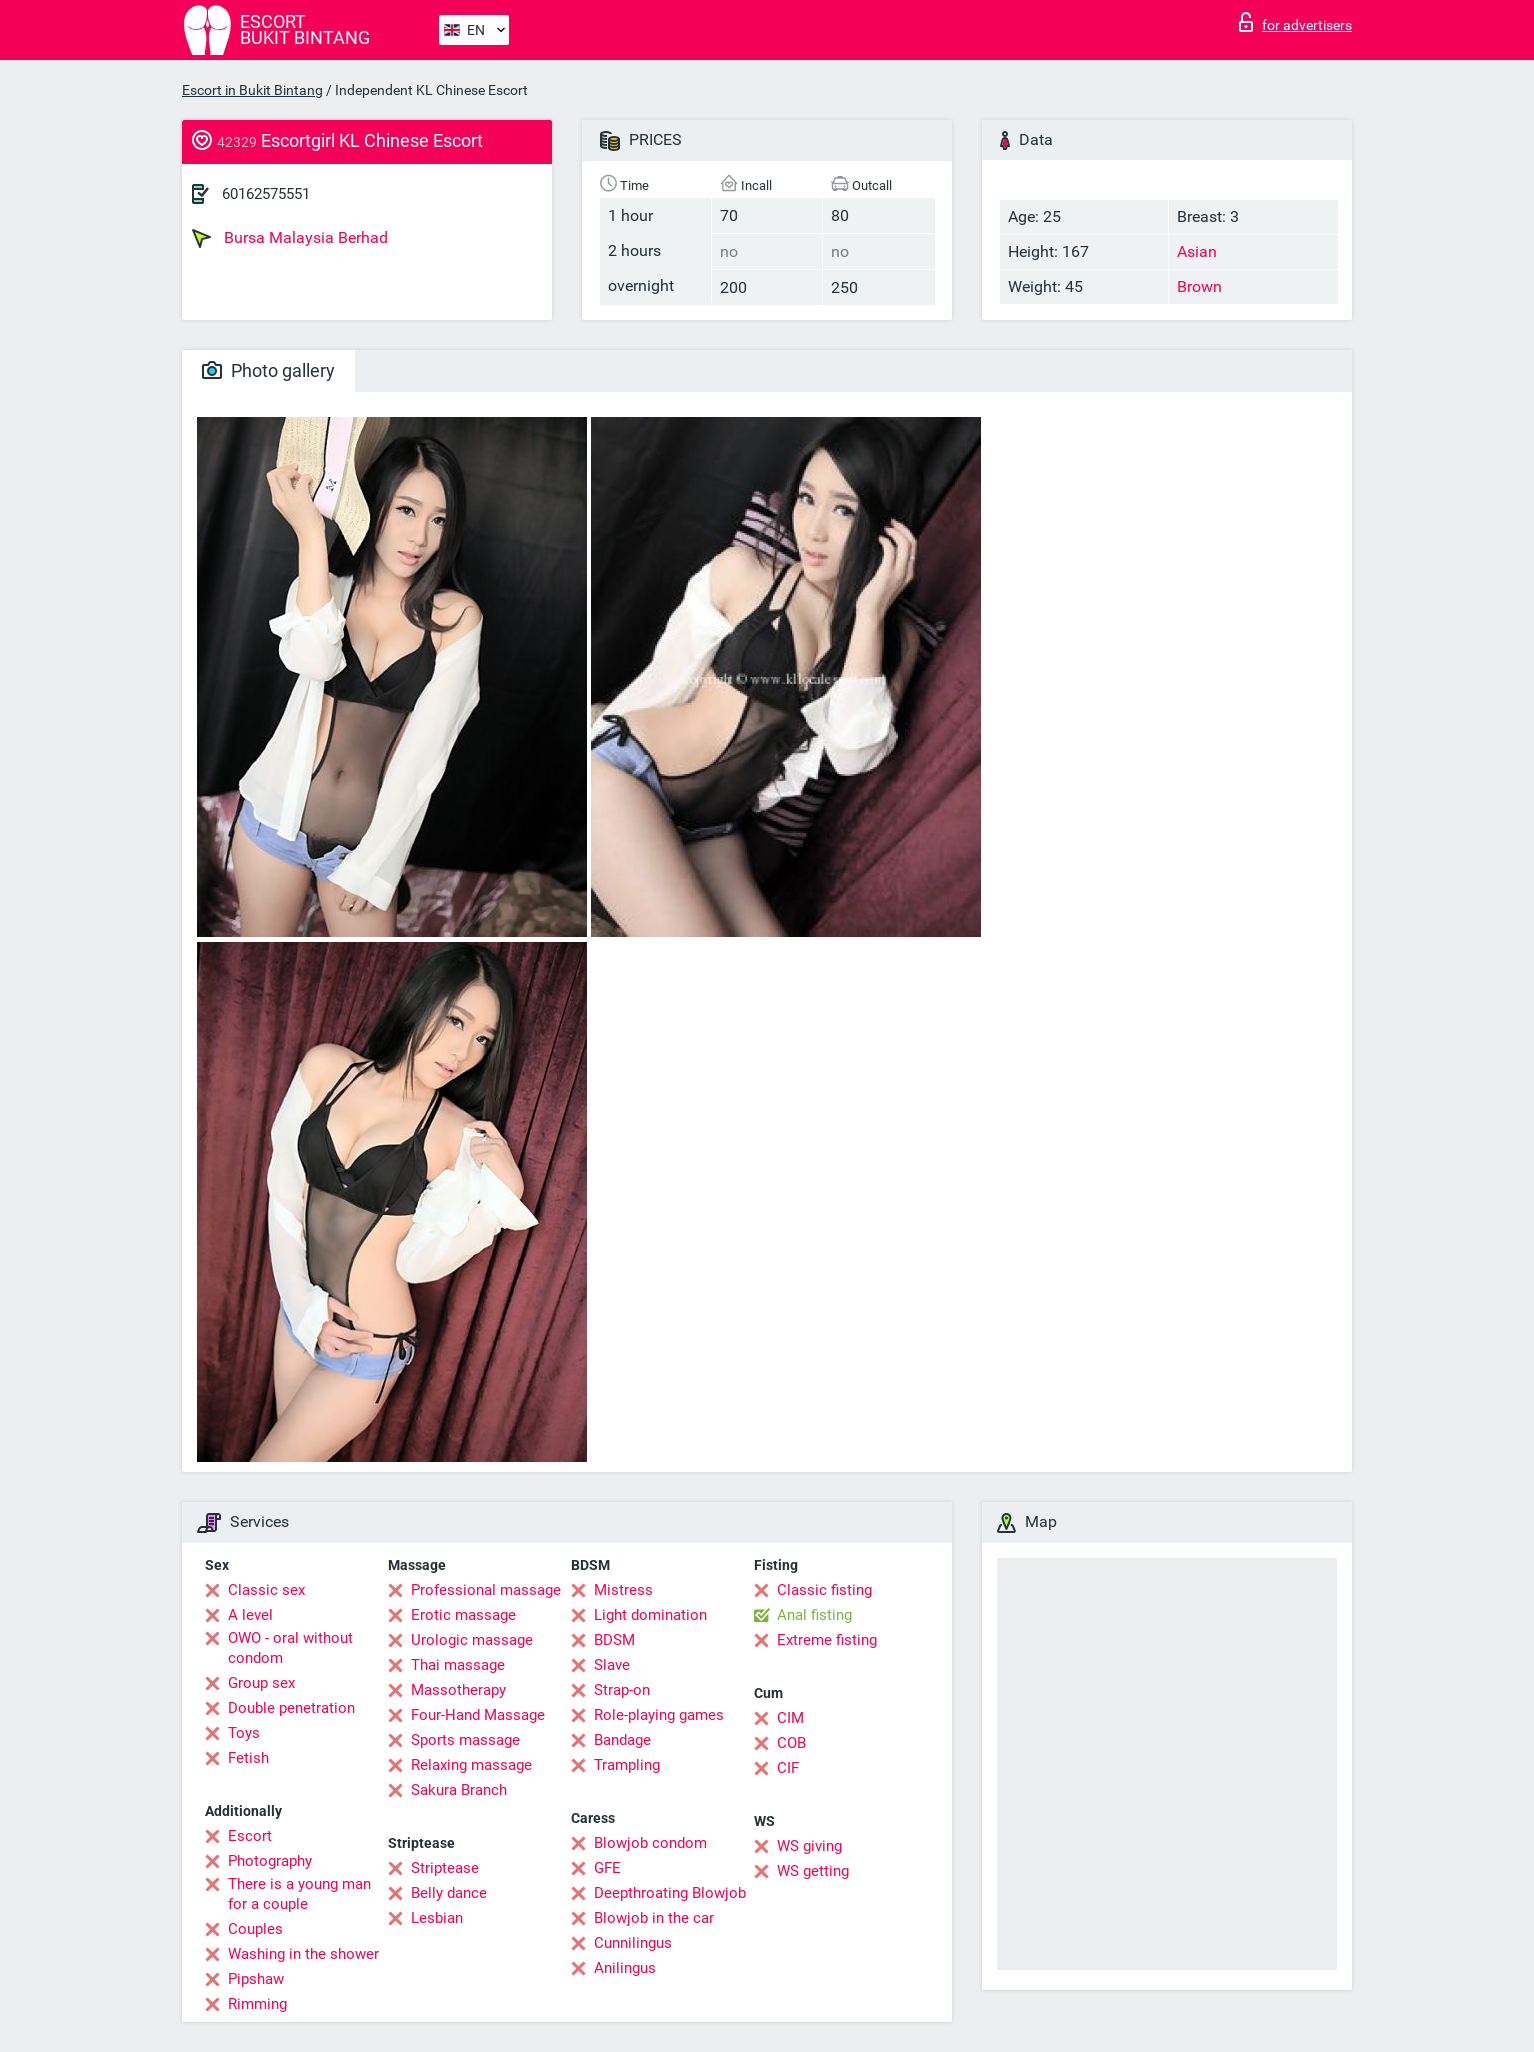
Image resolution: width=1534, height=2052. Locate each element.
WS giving (809, 1846)
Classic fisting (824, 1590)
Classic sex (266, 1590)
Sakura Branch (459, 1790)
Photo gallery (268, 370)
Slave (612, 1665)
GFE (607, 1868)
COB (791, 1743)
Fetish (248, 1758)
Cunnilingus (633, 1943)
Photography (270, 1861)
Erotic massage (463, 1615)
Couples (255, 1929)
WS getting (813, 1871)
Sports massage (465, 1740)
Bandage (622, 1740)
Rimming (257, 2004)
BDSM (614, 1640)
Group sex (261, 1683)
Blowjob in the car (654, 1918)
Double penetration (291, 1708)
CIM (790, 1718)
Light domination (650, 1615)
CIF (788, 1768)
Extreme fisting (827, 1640)
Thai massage (458, 1665)
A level (250, 1615)
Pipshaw (256, 1979)
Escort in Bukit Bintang (252, 90)
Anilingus (625, 1968)
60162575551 (266, 194)
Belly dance (449, 1893)
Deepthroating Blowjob (670, 1893)
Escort (250, 1836)
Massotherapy (458, 1690)
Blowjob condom (650, 1843)
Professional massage (486, 1590)
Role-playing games (659, 1715)
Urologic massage (472, 1640)
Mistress (623, 1590)
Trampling (627, 1765)
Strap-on (622, 1690)
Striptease (445, 1868)
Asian (1197, 251)
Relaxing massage (471, 1765)
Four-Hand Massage (478, 1715)
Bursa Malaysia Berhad (290, 238)
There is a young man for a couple (299, 1894)
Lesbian (437, 1918)
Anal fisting (814, 1615)
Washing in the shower (303, 1954)
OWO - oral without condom (290, 1648)
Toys (244, 1733)
